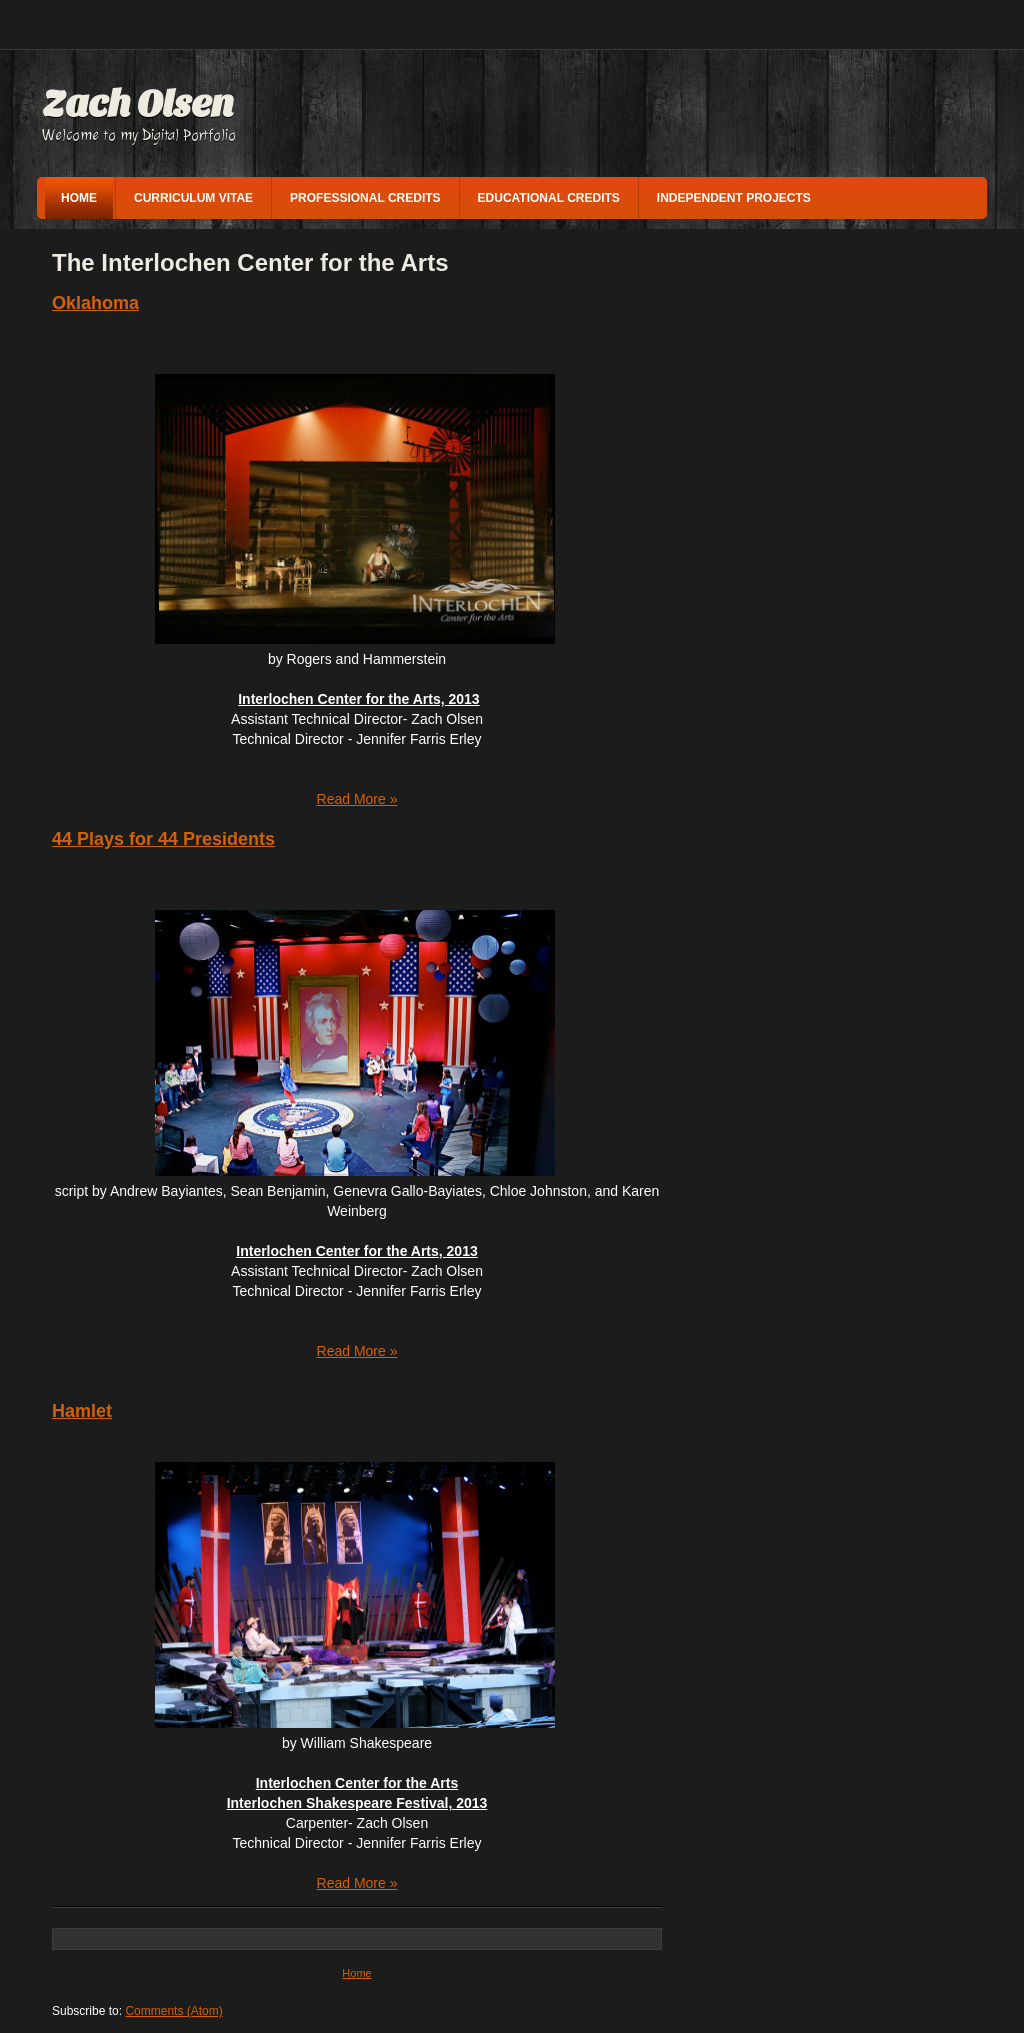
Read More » (357, 799)
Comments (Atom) (173, 2011)
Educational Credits (549, 198)
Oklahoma (95, 303)
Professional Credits (365, 198)
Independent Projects (734, 198)
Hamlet (82, 1411)
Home (79, 198)
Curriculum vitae (193, 198)
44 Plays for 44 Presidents (163, 839)
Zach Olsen (138, 104)
